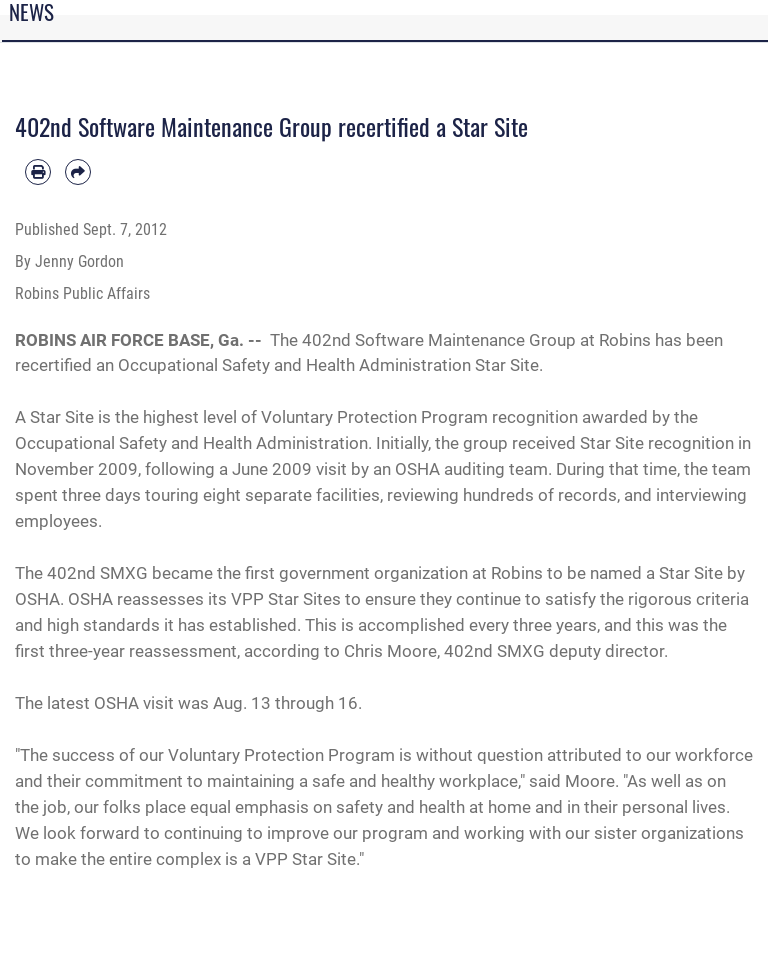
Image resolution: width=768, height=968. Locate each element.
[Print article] (38, 172)
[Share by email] (78, 172)
